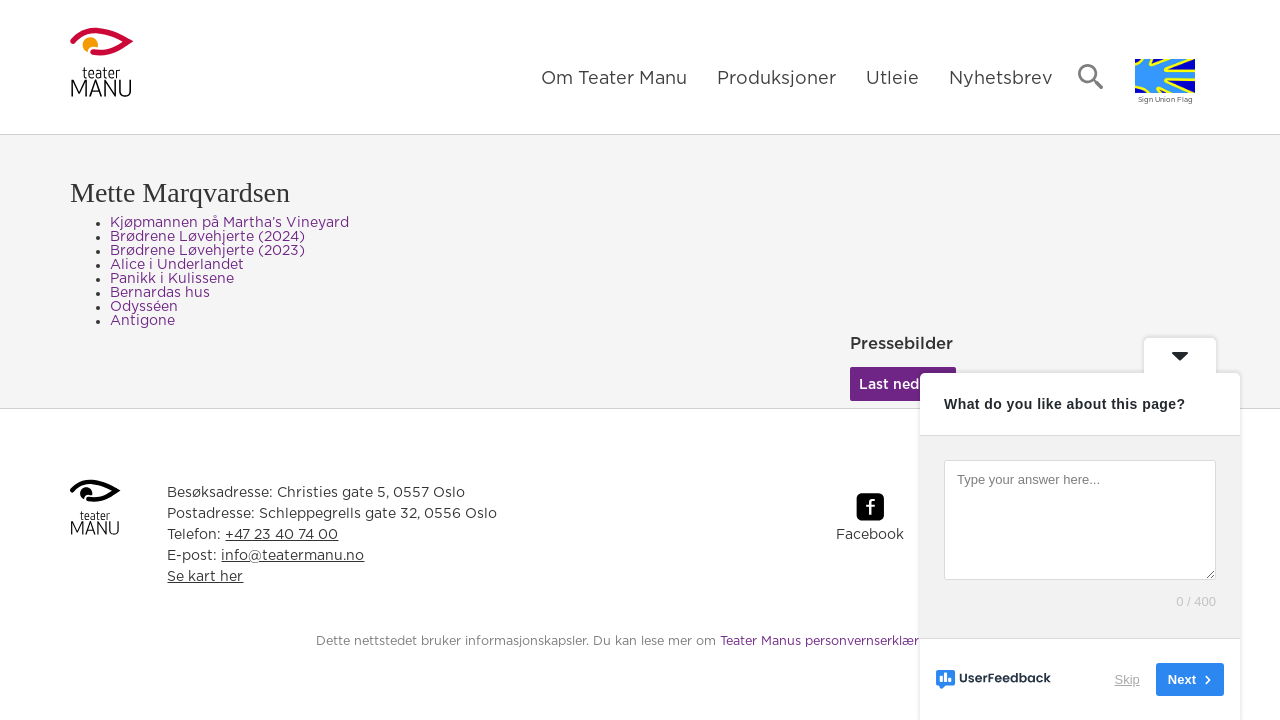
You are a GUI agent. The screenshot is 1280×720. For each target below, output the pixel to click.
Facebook (870, 535)
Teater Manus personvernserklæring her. (842, 641)
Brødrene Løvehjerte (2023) (207, 251)
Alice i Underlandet (177, 265)
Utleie (892, 79)
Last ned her (902, 385)
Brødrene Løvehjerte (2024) (207, 237)
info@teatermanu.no (292, 556)
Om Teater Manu (614, 79)
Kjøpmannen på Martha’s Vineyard (229, 223)
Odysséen (144, 307)
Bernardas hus (160, 293)
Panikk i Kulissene (172, 279)
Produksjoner (776, 79)
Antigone (142, 321)
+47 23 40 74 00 (281, 535)
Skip (1127, 679)
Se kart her (205, 577)
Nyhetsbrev (1001, 79)
